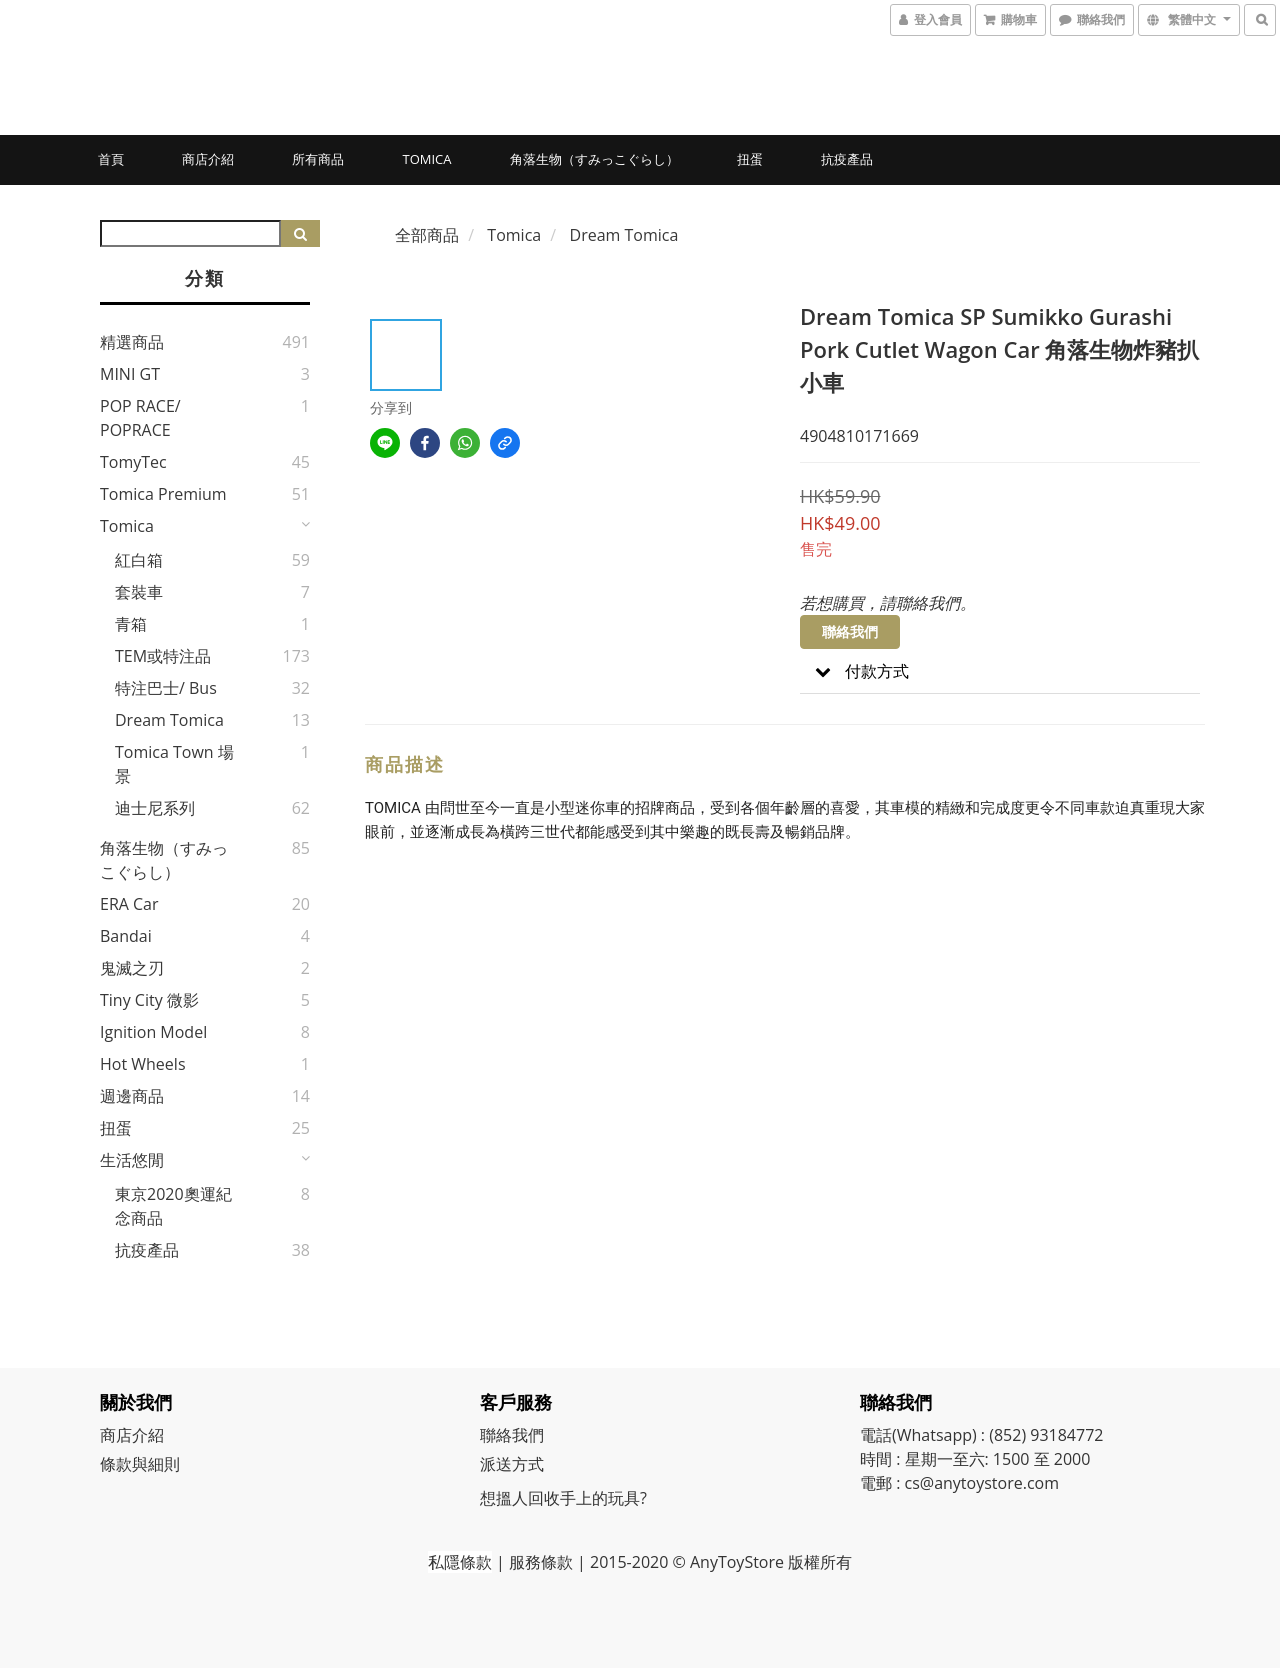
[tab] (1000, 671)
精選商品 (132, 342)
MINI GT (130, 374)
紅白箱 (139, 560)
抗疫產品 (847, 159)
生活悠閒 (132, 1160)
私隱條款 (460, 1562)
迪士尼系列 (155, 808)
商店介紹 (208, 159)
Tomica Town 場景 (174, 764)
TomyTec (133, 462)
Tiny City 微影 (149, 1000)
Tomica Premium (163, 494)
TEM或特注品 (163, 656)
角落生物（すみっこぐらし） (594, 159)
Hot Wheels (143, 1064)
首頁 (111, 159)
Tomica (426, 159)
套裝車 (139, 592)
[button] (1000, 671)
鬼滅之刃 (132, 968)
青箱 (131, 624)
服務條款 (541, 1562)
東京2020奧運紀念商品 (173, 1206)
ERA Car (129, 904)
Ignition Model (153, 1032)
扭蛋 (750, 159)
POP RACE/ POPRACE (140, 418)
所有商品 (318, 159)
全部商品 (427, 235)
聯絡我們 (850, 631)
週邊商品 (132, 1096)
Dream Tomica (169, 720)
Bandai (126, 936)
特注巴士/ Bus (166, 688)
